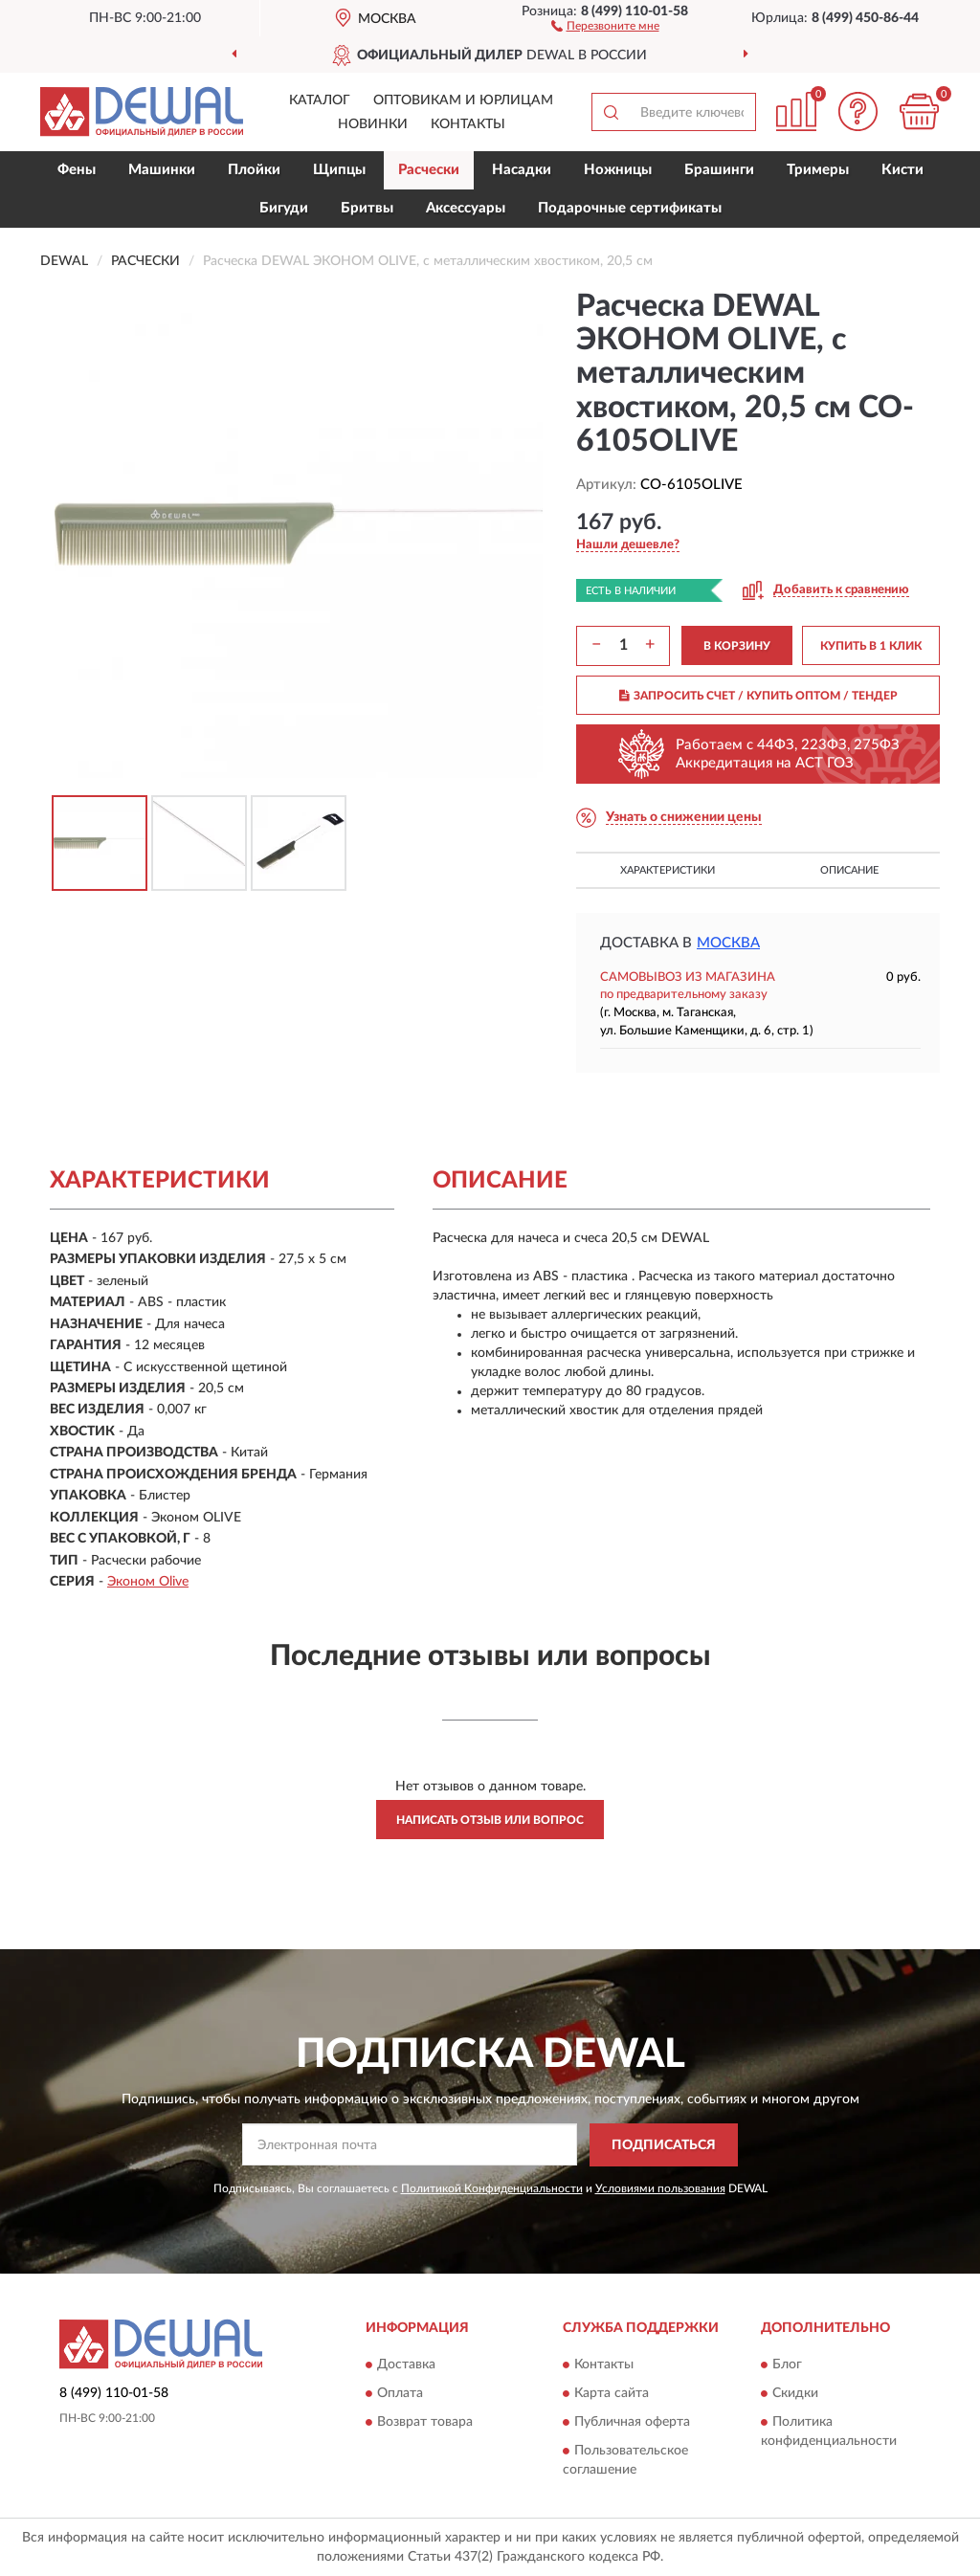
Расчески (428, 170)
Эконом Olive (148, 1581)
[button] (605, 25)
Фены (76, 170)
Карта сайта (611, 2394)
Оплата (400, 2394)
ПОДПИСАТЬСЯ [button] (664, 2145)
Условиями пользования (660, 2188)
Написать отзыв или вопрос (490, 1820)
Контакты (468, 124)
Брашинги (719, 170)
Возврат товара (425, 2423)
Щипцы (339, 170)
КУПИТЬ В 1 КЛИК (871, 646)
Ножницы (618, 170)
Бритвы (367, 208)
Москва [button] (728, 943)
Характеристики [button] (667, 870)
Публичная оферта (632, 2423)
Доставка (406, 2365)
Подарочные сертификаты (630, 208)
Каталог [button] (319, 100)
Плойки (254, 170)
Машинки (161, 170)
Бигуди (283, 208)
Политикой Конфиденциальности (492, 2188)
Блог (787, 2365)
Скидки (795, 2394)
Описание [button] (849, 870)
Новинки (373, 124)
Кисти (902, 170)
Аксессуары (465, 208)
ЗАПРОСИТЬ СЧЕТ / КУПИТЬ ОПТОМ (758, 695)
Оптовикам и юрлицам (463, 100)
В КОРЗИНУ (736, 646)
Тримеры (818, 170)
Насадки (521, 170)
